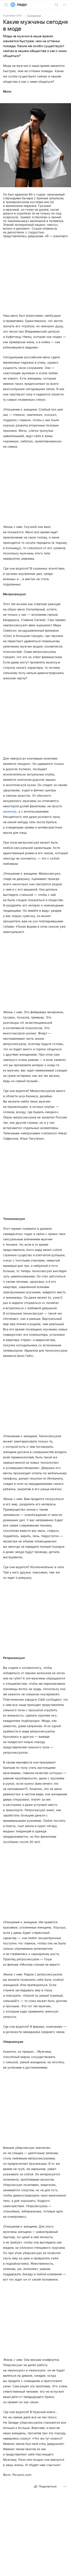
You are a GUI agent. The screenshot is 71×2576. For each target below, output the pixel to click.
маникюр (9, 811)
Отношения (34, 15)
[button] (35, 145)
